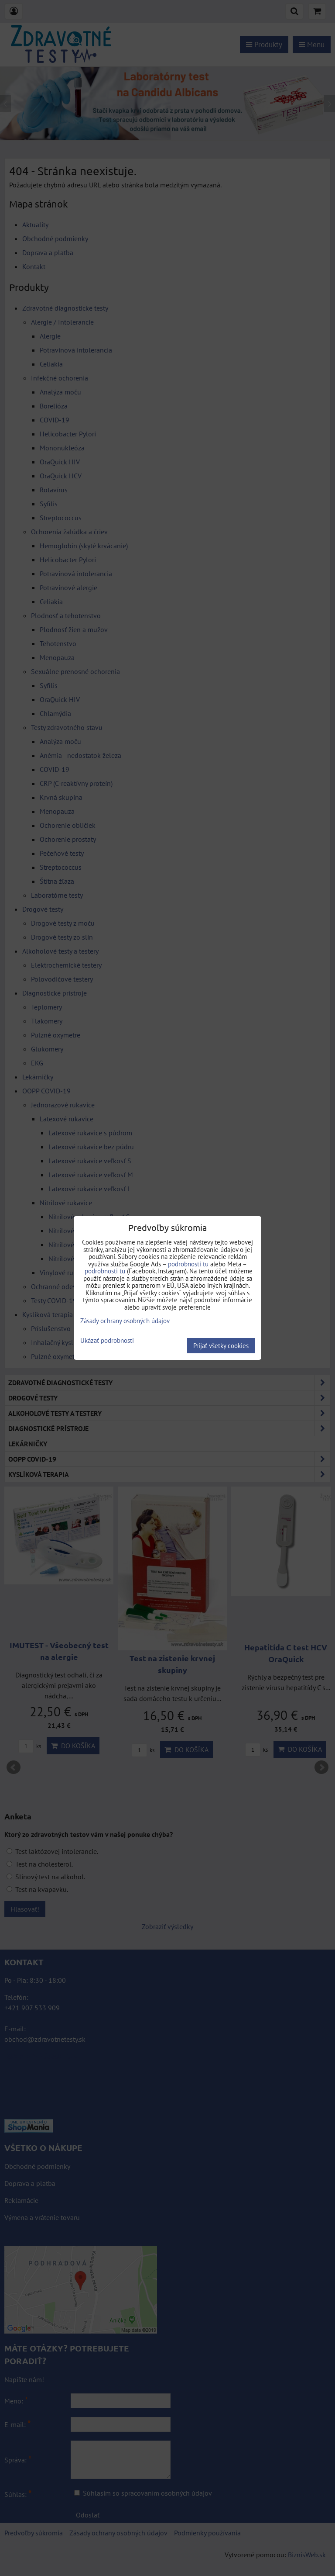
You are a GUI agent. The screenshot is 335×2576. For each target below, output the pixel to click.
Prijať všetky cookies (221, 1346)
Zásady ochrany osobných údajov (125, 1321)
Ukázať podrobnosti (107, 1341)
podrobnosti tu (188, 1264)
